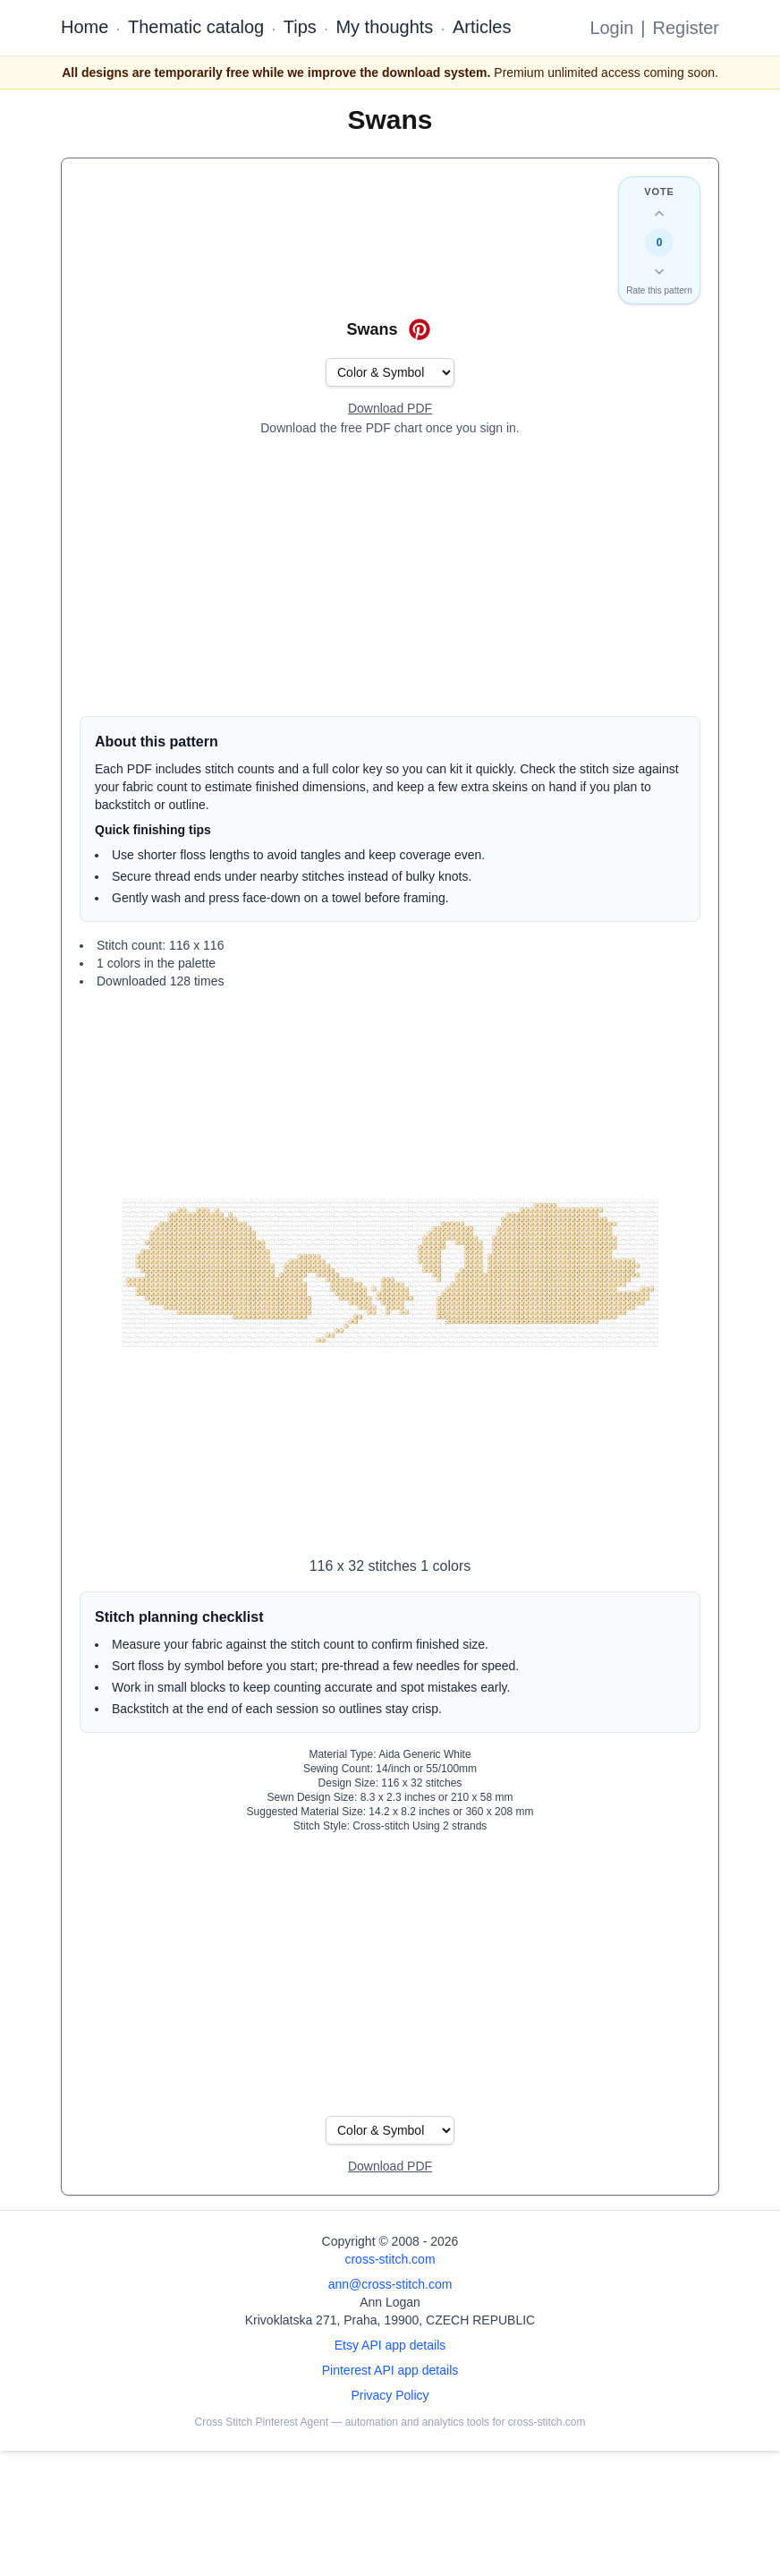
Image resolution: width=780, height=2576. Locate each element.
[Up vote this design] (659, 214)
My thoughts (384, 27)
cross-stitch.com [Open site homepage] (389, 2259)
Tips (300, 27)
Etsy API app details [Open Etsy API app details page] (390, 2345)
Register (686, 28)
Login (611, 28)
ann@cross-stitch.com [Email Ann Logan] (390, 2284)
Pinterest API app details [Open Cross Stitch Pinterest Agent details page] (390, 2370)
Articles (482, 27)
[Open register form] (390, 409)
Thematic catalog (196, 27)
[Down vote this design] (659, 271)
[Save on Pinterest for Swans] (419, 329)
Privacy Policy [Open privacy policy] (389, 2395)
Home (84, 27)
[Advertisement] (390, 576)
